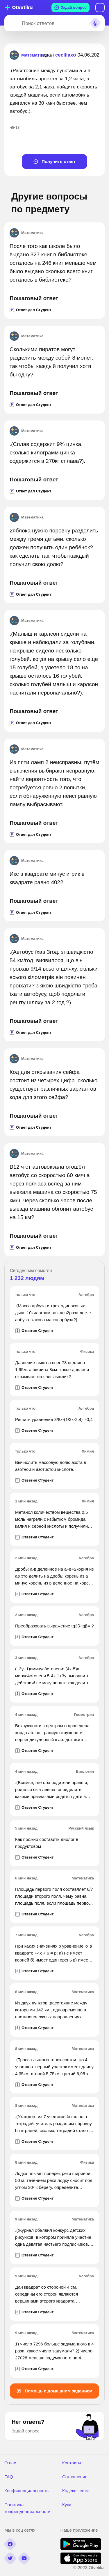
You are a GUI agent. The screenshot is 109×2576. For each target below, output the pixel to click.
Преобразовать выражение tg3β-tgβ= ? (54, 1625)
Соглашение (74, 2476)
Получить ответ (54, 161)
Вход (100, 7)
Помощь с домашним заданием (54, 2390)
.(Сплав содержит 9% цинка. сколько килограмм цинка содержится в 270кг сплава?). (47, 452)
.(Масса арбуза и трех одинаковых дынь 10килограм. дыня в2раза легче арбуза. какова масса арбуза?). (53, 1312)
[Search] (11, 23)
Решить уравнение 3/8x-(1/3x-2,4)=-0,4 (54, 1419)
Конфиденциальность (26, 2490)
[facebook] (10, 2544)
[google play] (80, 2548)
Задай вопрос (70, 7)
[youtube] (24, 2558)
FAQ (8, 2476)
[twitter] (10, 2558)
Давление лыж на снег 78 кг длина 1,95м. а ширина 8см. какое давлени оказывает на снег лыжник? (52, 1369)
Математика (26, 233)
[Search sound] (95, 23)
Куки (66, 2504)
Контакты (71, 2462)
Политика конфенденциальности (27, 2508)
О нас (10, 2462)
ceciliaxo (65, 55)
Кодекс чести (75, 2490)
